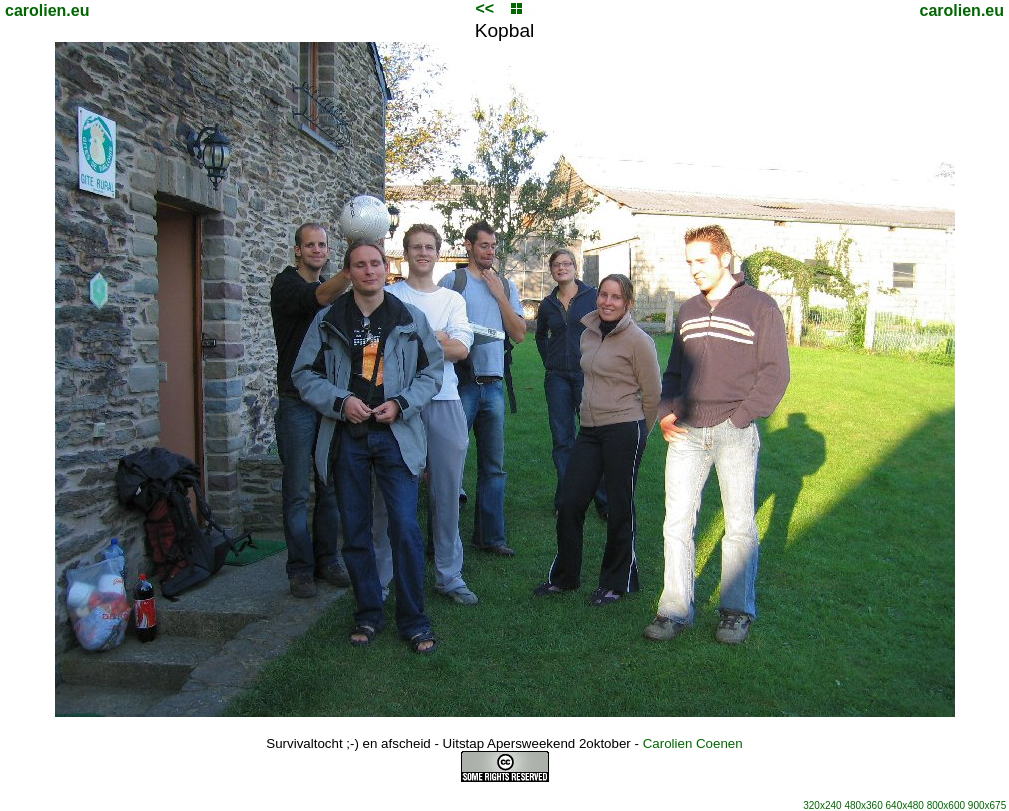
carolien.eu (47, 10)
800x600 (946, 805)
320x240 (822, 805)
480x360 (863, 805)
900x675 (987, 805)
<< (484, 8)
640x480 (905, 805)
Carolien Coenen (693, 743)
